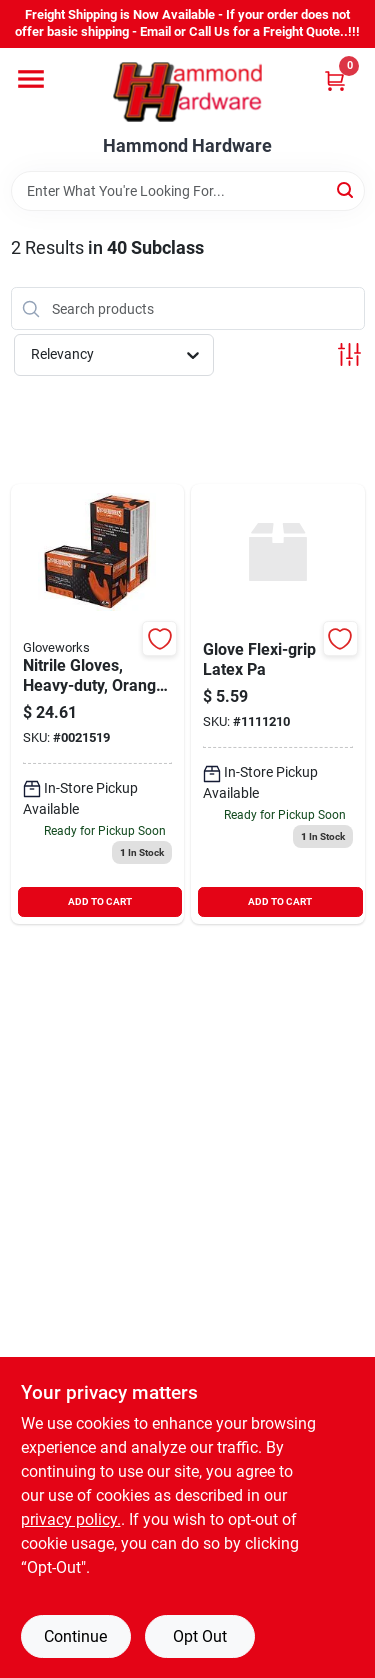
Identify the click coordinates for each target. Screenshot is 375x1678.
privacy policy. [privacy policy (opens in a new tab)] (71, 1519)
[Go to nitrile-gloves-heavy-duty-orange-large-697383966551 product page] (98, 704)
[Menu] (31, 79)
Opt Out (200, 1636)
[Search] (346, 189)
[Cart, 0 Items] (335, 80)
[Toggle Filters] (349, 354)
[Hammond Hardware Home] (187, 92)
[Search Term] (188, 191)
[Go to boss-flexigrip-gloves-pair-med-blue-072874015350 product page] (278, 704)
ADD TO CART (100, 901)
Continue (75, 1636)
